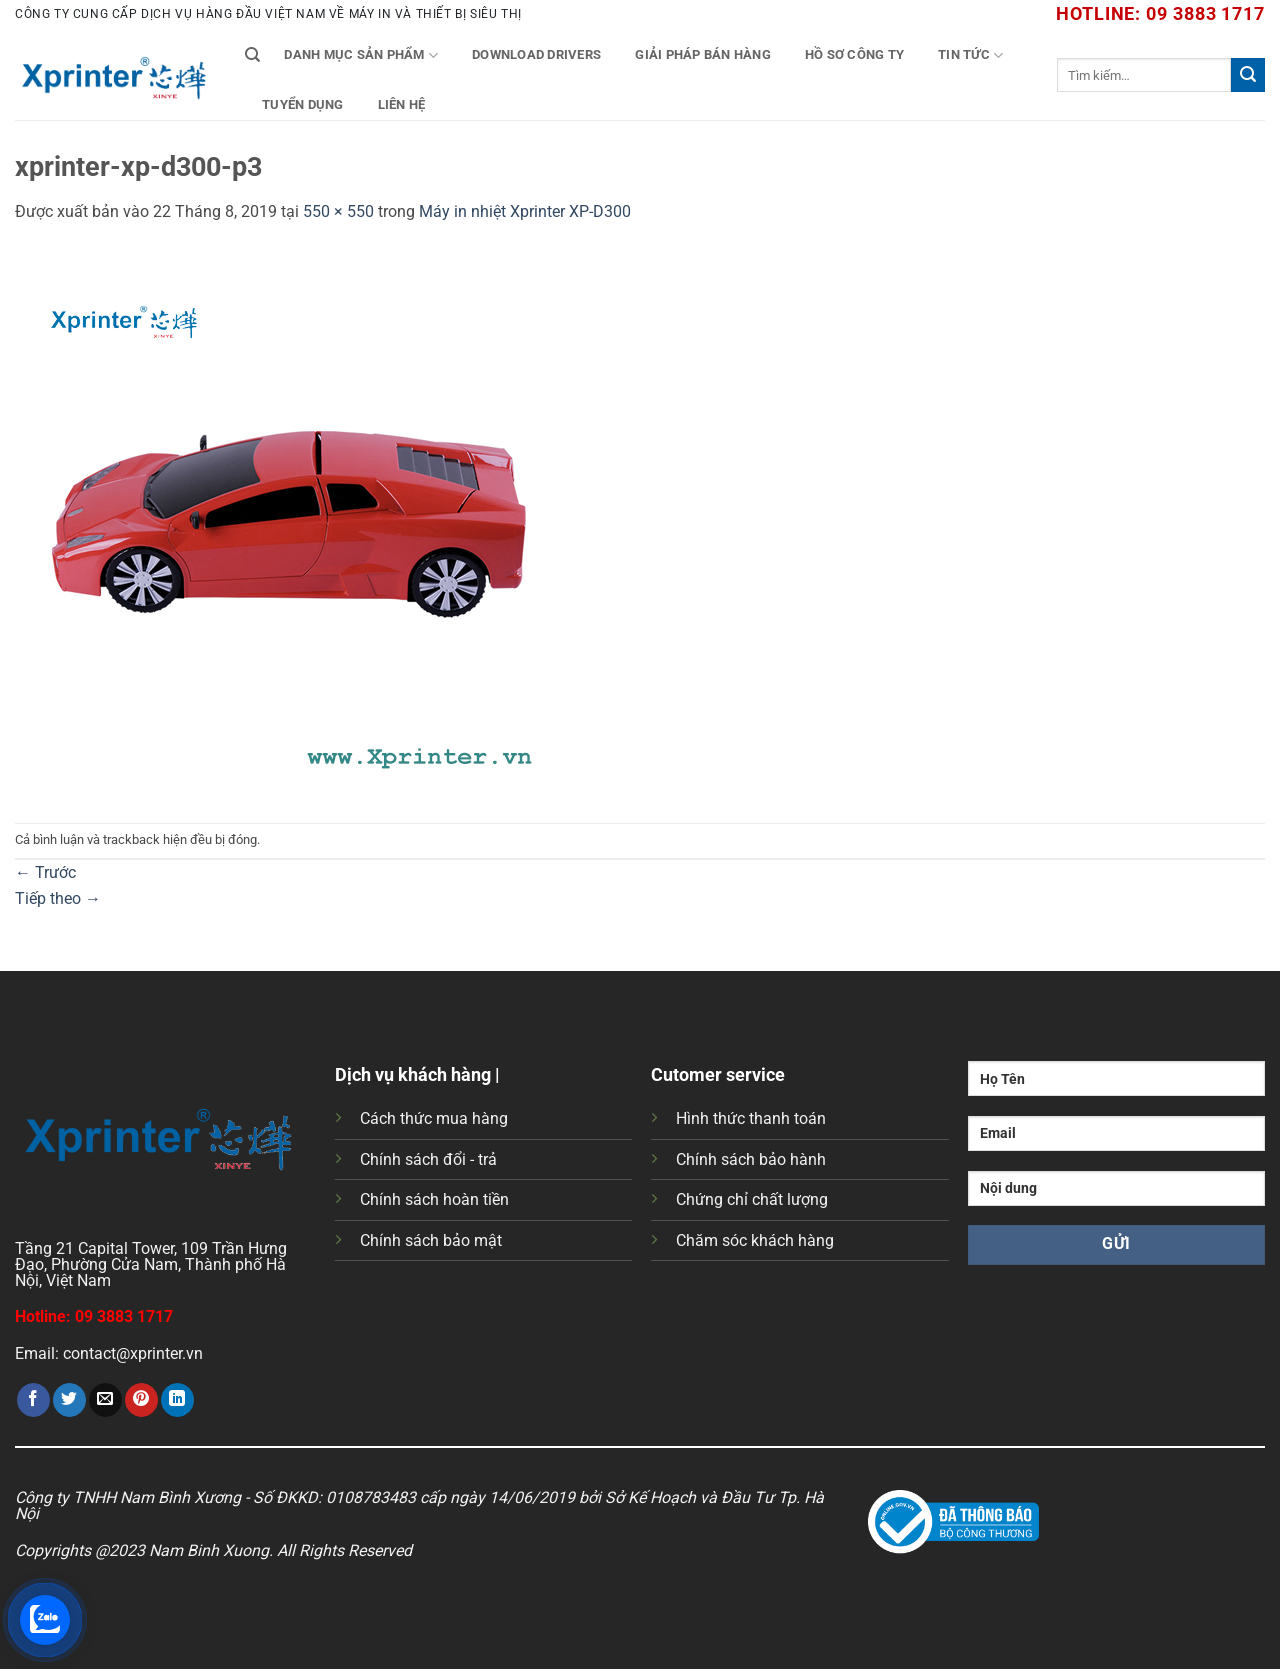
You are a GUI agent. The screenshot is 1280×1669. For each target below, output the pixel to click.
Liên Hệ (402, 104)
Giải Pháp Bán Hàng (703, 54)
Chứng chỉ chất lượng (752, 1199)
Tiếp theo (58, 898)
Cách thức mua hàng (434, 1118)
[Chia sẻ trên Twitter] (69, 1400)
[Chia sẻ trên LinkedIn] (177, 1400)
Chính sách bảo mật (431, 1240)
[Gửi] (1248, 75)
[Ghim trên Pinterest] (141, 1400)
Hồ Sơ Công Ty (854, 54)
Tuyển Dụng (303, 104)
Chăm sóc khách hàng (755, 1240)
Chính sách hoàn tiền (434, 1199)
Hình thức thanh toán (751, 1118)
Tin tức (970, 55)
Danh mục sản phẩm (361, 55)
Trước (45, 872)
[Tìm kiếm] (252, 55)
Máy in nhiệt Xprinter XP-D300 (525, 211)
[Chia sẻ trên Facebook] (33, 1400)
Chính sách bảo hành (751, 1159)
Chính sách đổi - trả (428, 1159)
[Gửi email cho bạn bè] (105, 1400)
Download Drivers (536, 54)
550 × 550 (338, 211)
